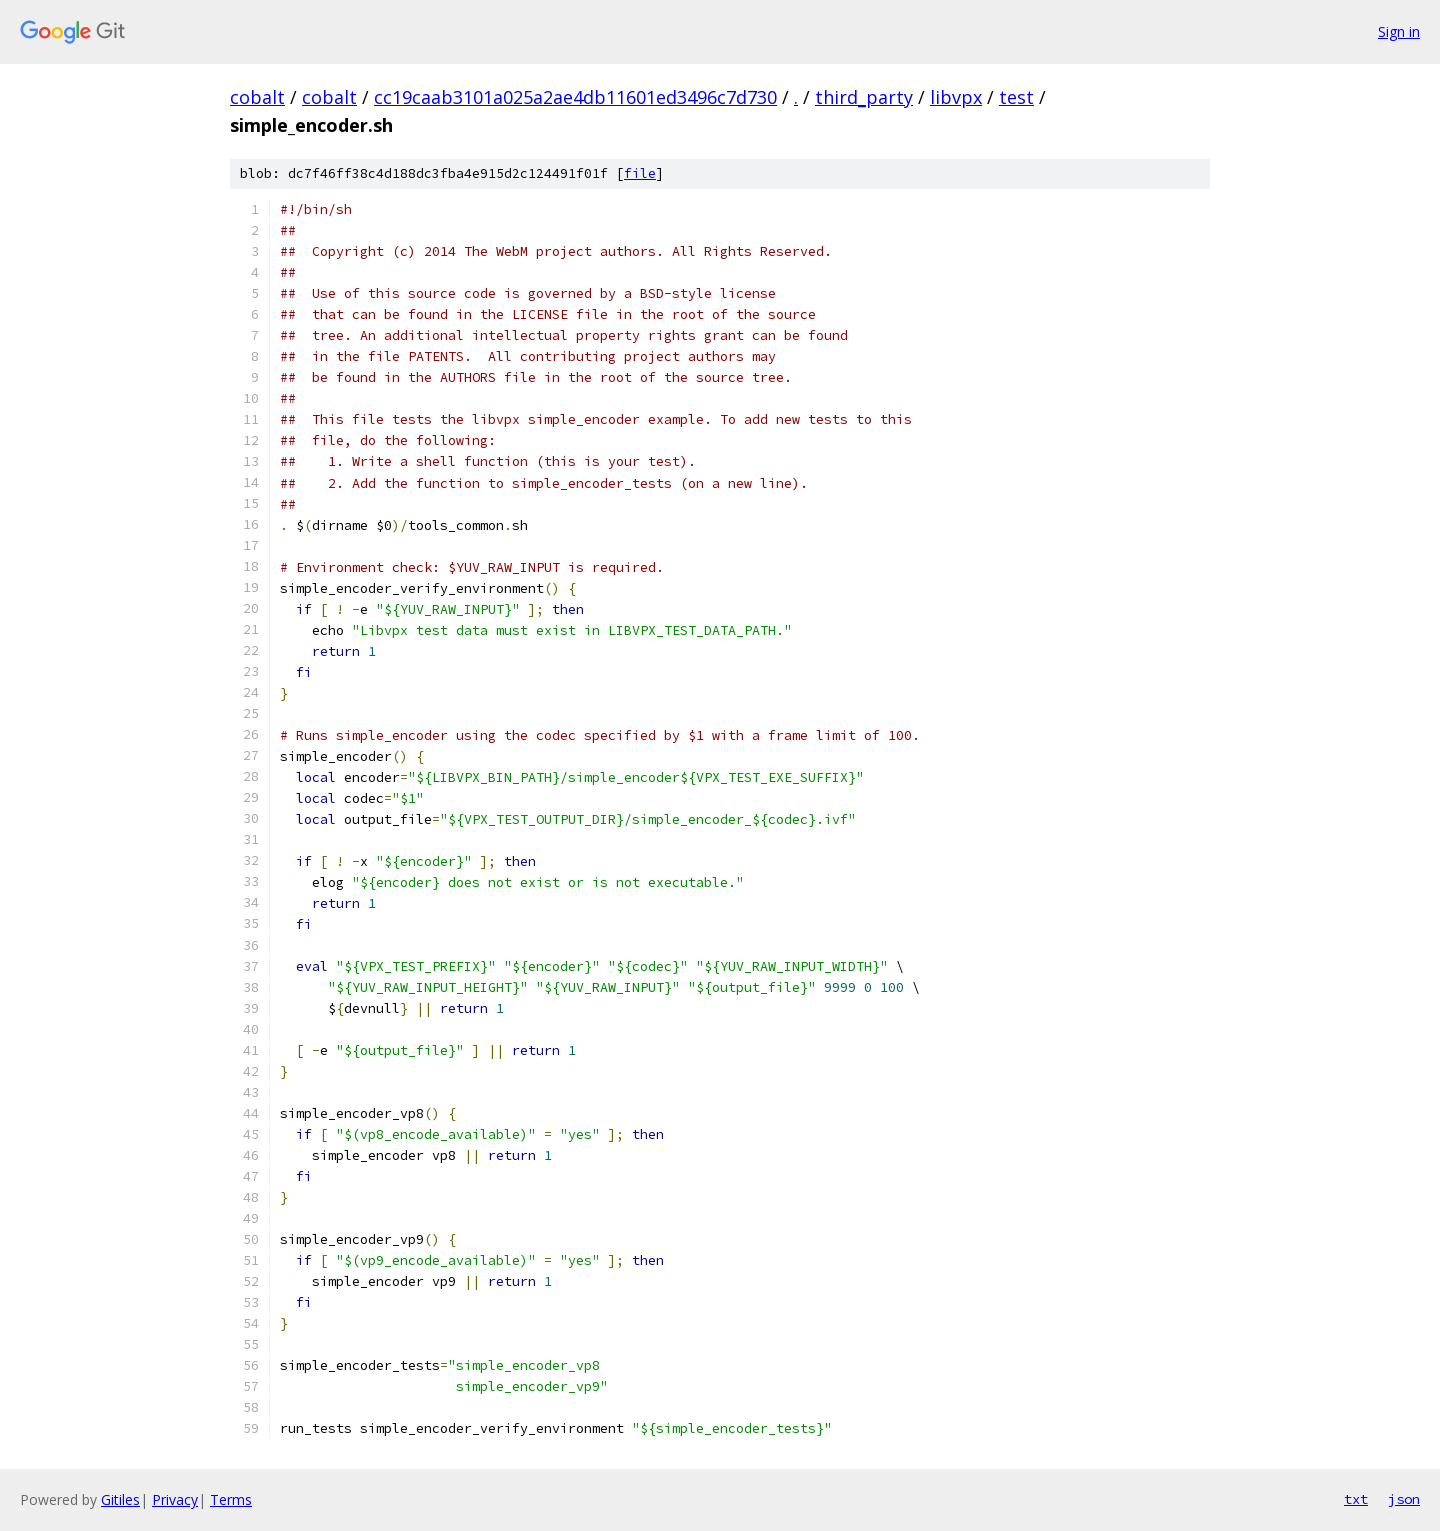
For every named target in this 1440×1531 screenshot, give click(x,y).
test (1016, 97)
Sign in (1399, 31)
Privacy (175, 1499)
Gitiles (120, 1499)
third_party (864, 97)
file (640, 173)
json (1404, 1499)
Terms (231, 1499)
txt (1356, 1499)
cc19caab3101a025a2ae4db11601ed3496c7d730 (575, 97)
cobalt (257, 97)
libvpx (956, 97)
